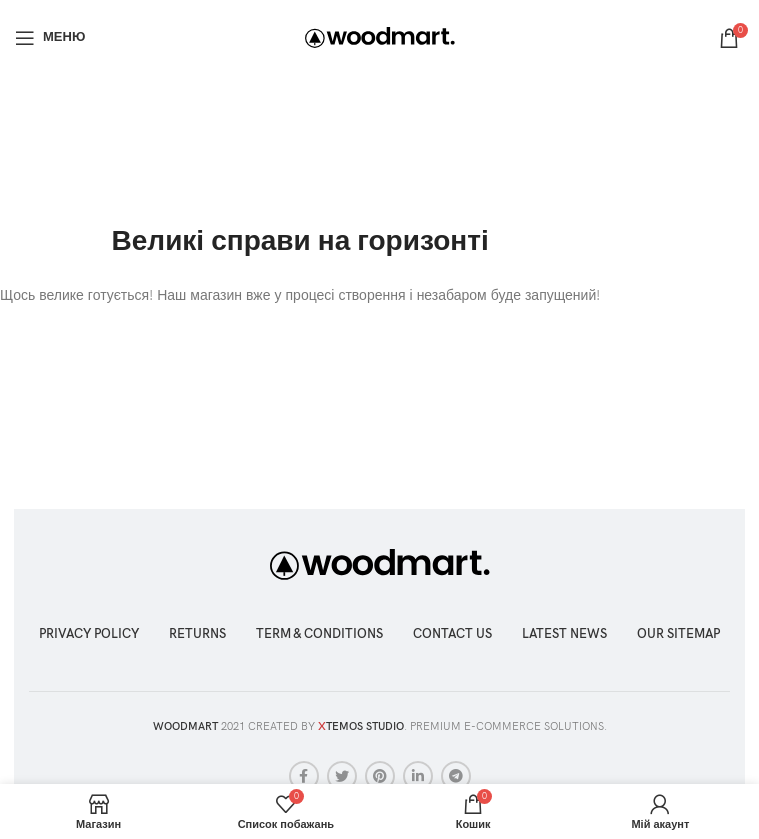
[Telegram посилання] (456, 776)
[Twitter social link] (342, 776)
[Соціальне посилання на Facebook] (304, 776)
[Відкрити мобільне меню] (50, 38)
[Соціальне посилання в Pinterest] (380, 776)
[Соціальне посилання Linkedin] (418, 776)
